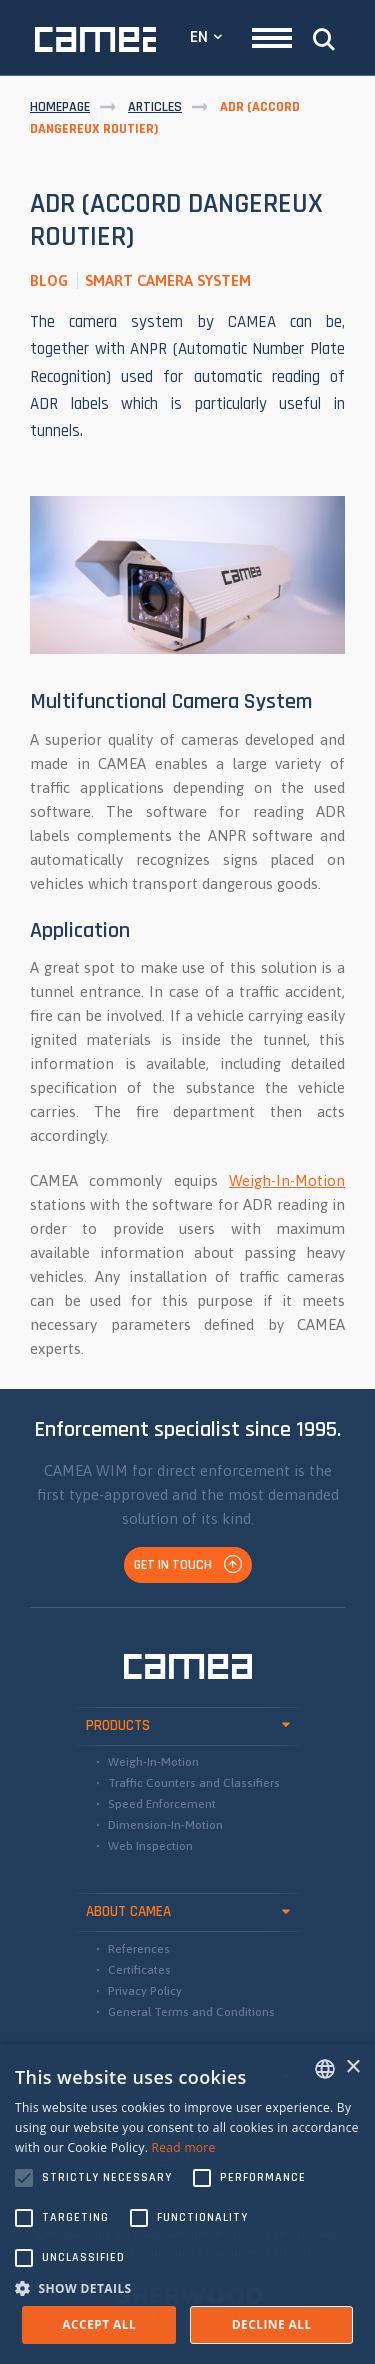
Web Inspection (150, 1846)
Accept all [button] (99, 2324)
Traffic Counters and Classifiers (194, 1783)
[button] (187, 2288)
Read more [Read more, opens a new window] (184, 2147)
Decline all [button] (272, 2324)
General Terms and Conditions (191, 2012)
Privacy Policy (145, 1991)
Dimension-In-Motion (165, 1825)
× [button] (352, 2067)
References (139, 1949)
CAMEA (95, 39)
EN (199, 36)
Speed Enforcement (162, 1804)
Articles (155, 107)
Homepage (60, 107)
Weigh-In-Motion (287, 1180)
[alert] (187, 2204)
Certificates (139, 1970)
